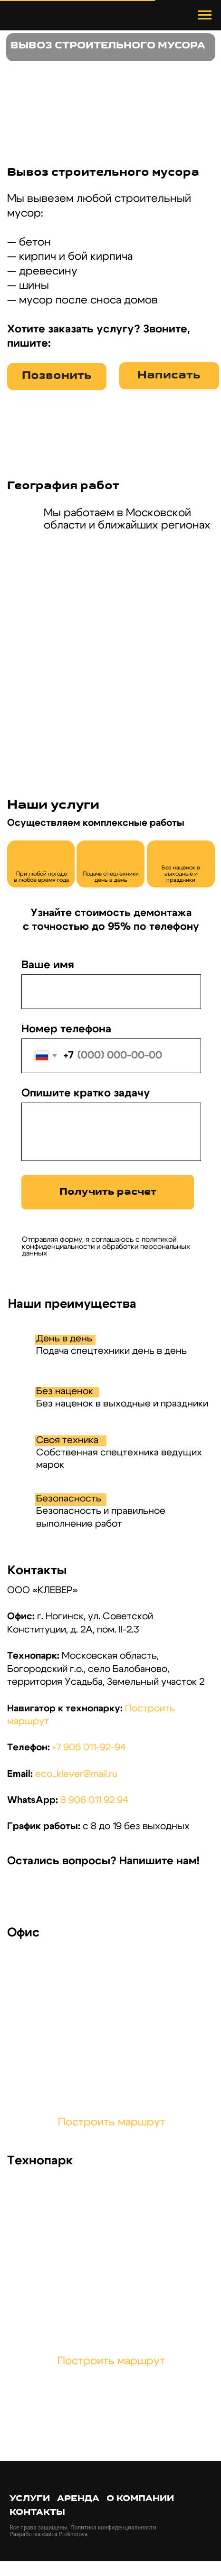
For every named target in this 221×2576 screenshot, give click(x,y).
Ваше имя (47, 965)
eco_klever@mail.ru (76, 1774)
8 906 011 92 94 (94, 1800)
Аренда (78, 2498)
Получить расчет (107, 1192)
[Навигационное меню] (204, 15)
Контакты (37, 2512)
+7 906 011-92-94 (89, 1747)
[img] (24, 1893)
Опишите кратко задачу (85, 1093)
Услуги (30, 2498)
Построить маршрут (111, 2122)
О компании (140, 2498)
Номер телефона (66, 1029)
